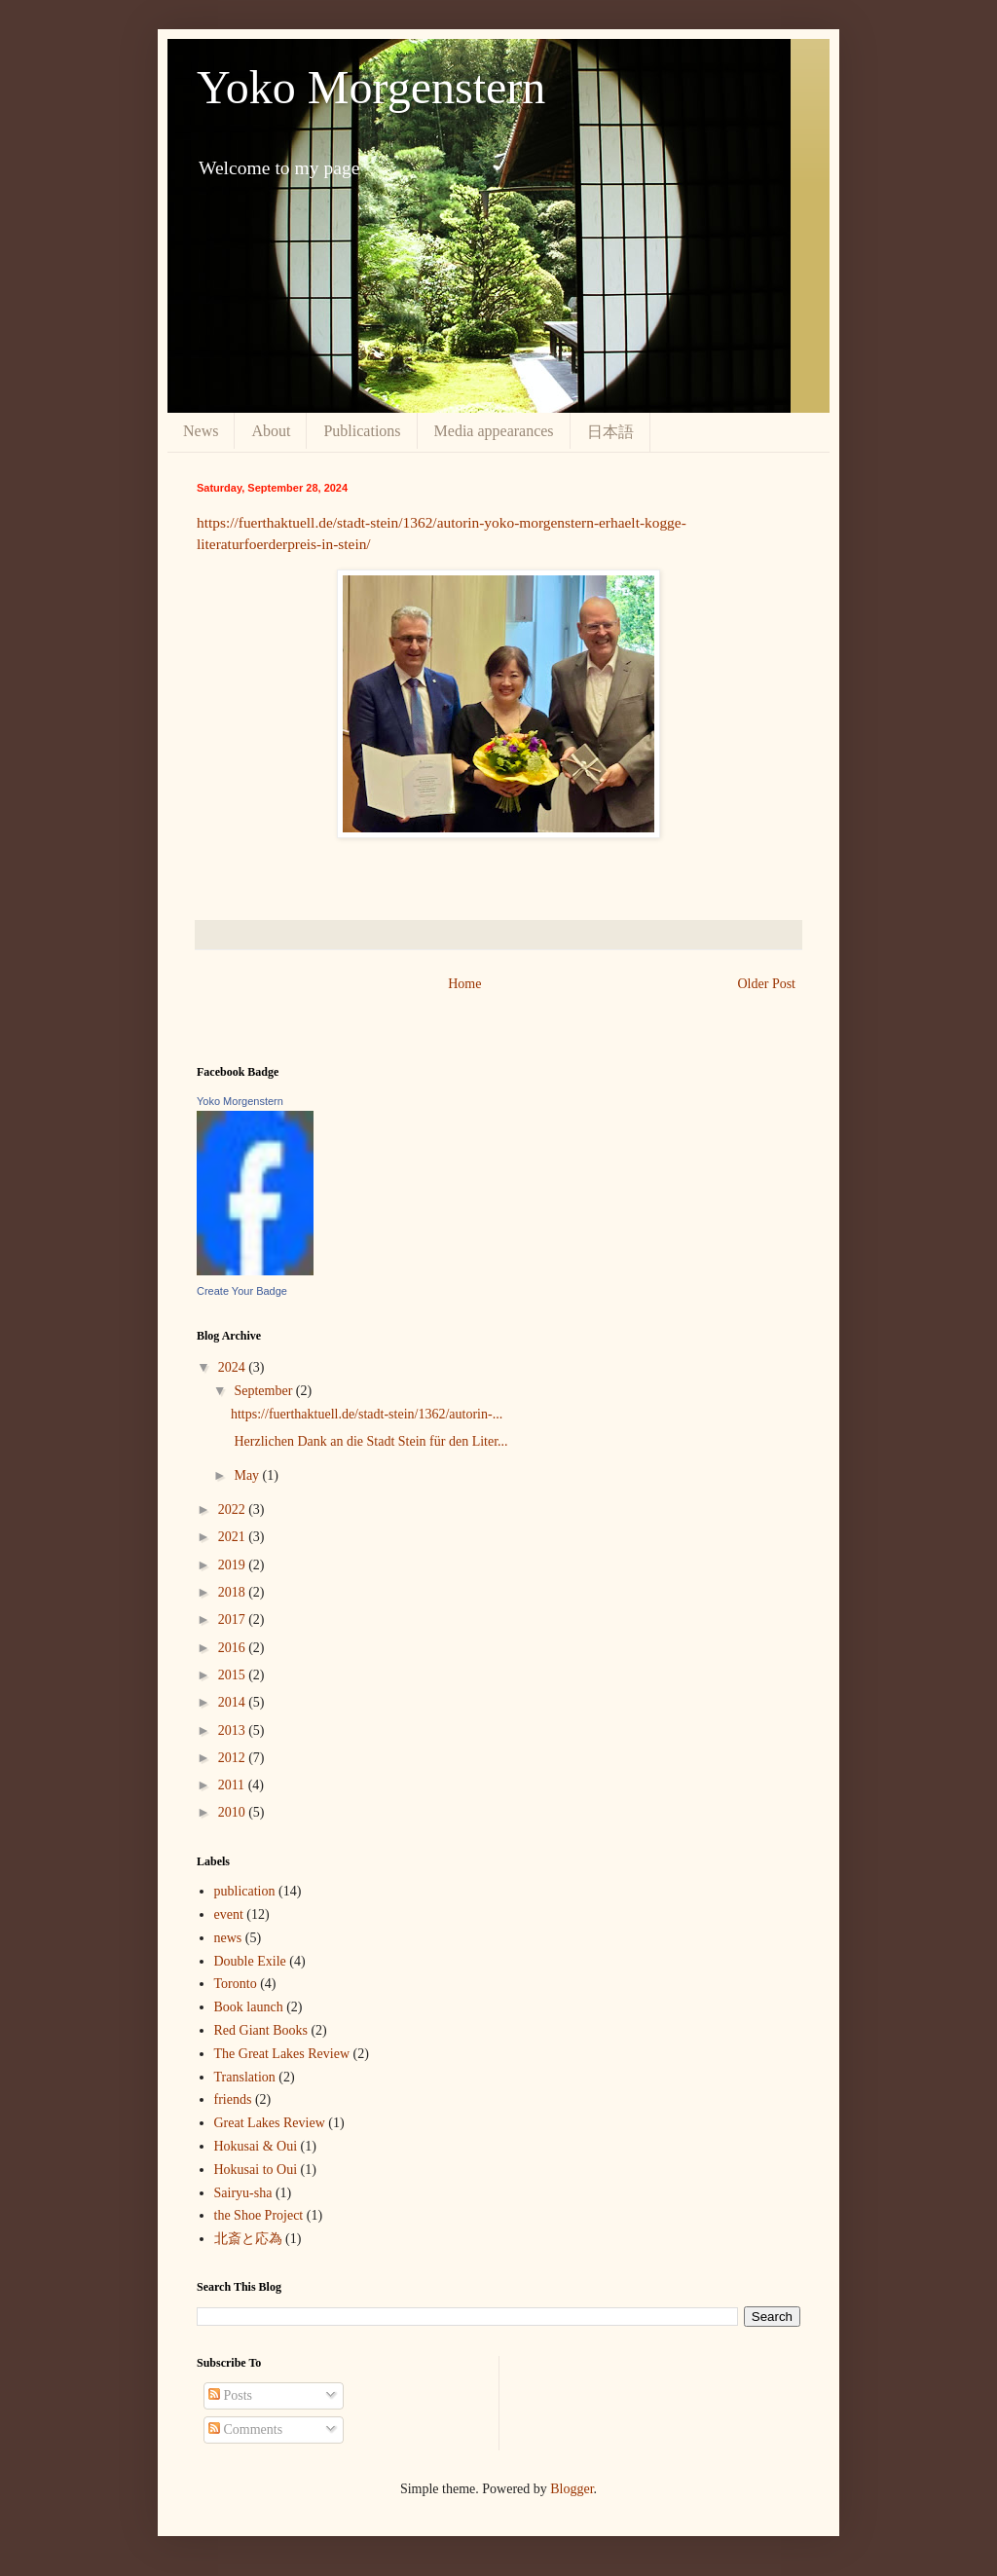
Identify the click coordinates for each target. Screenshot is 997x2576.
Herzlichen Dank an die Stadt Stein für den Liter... (369, 1441)
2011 (233, 1785)
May (248, 1475)
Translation (245, 2077)
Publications (361, 431)
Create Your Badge (242, 1291)
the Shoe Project (259, 2215)
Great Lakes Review (269, 2123)
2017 (233, 1619)
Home (464, 983)
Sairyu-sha (243, 2193)
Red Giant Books (261, 2030)
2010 (233, 1812)
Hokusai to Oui (256, 2169)
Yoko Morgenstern (371, 87)
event (228, 1914)
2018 (233, 1592)
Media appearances (494, 431)
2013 (233, 1730)
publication (245, 1891)
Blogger (571, 2489)
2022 (233, 1509)
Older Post (767, 983)
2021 (233, 1536)
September (264, 1390)
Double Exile (250, 1961)
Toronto (235, 1983)
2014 (233, 1702)
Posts (230, 2395)
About (270, 431)
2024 (233, 1367)
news (228, 1938)
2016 (233, 1647)
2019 (233, 1565)
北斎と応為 (248, 2238)
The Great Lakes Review (282, 2053)
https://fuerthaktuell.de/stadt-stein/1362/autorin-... (366, 1414)
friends (233, 2099)
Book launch (248, 2007)
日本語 (610, 431)
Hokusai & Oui (256, 2146)
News (200, 431)
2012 (233, 1757)
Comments (245, 2429)
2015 (233, 1675)
